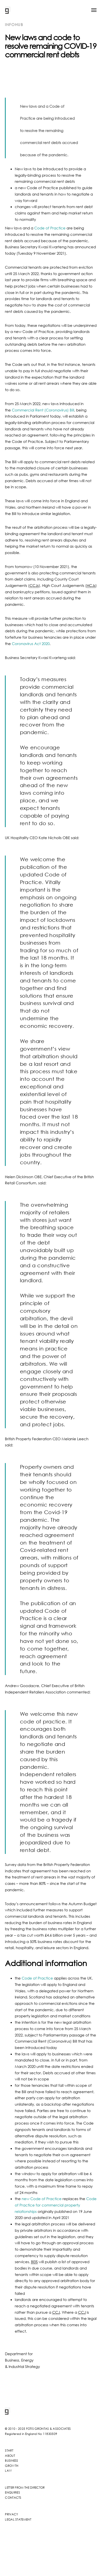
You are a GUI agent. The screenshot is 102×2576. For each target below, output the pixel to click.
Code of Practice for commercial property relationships (56, 2205)
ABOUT (10, 2456)
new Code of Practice (42, 2198)
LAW (8, 2471)
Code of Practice (50, 227)
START (9, 2450)
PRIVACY (11, 2514)
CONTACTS (13, 2498)
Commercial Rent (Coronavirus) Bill (43, 410)
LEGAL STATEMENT (18, 2519)
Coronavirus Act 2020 (31, 643)
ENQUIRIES (12, 2492)
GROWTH (11, 2466)
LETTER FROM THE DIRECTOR (25, 2487)
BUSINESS (11, 2460)
